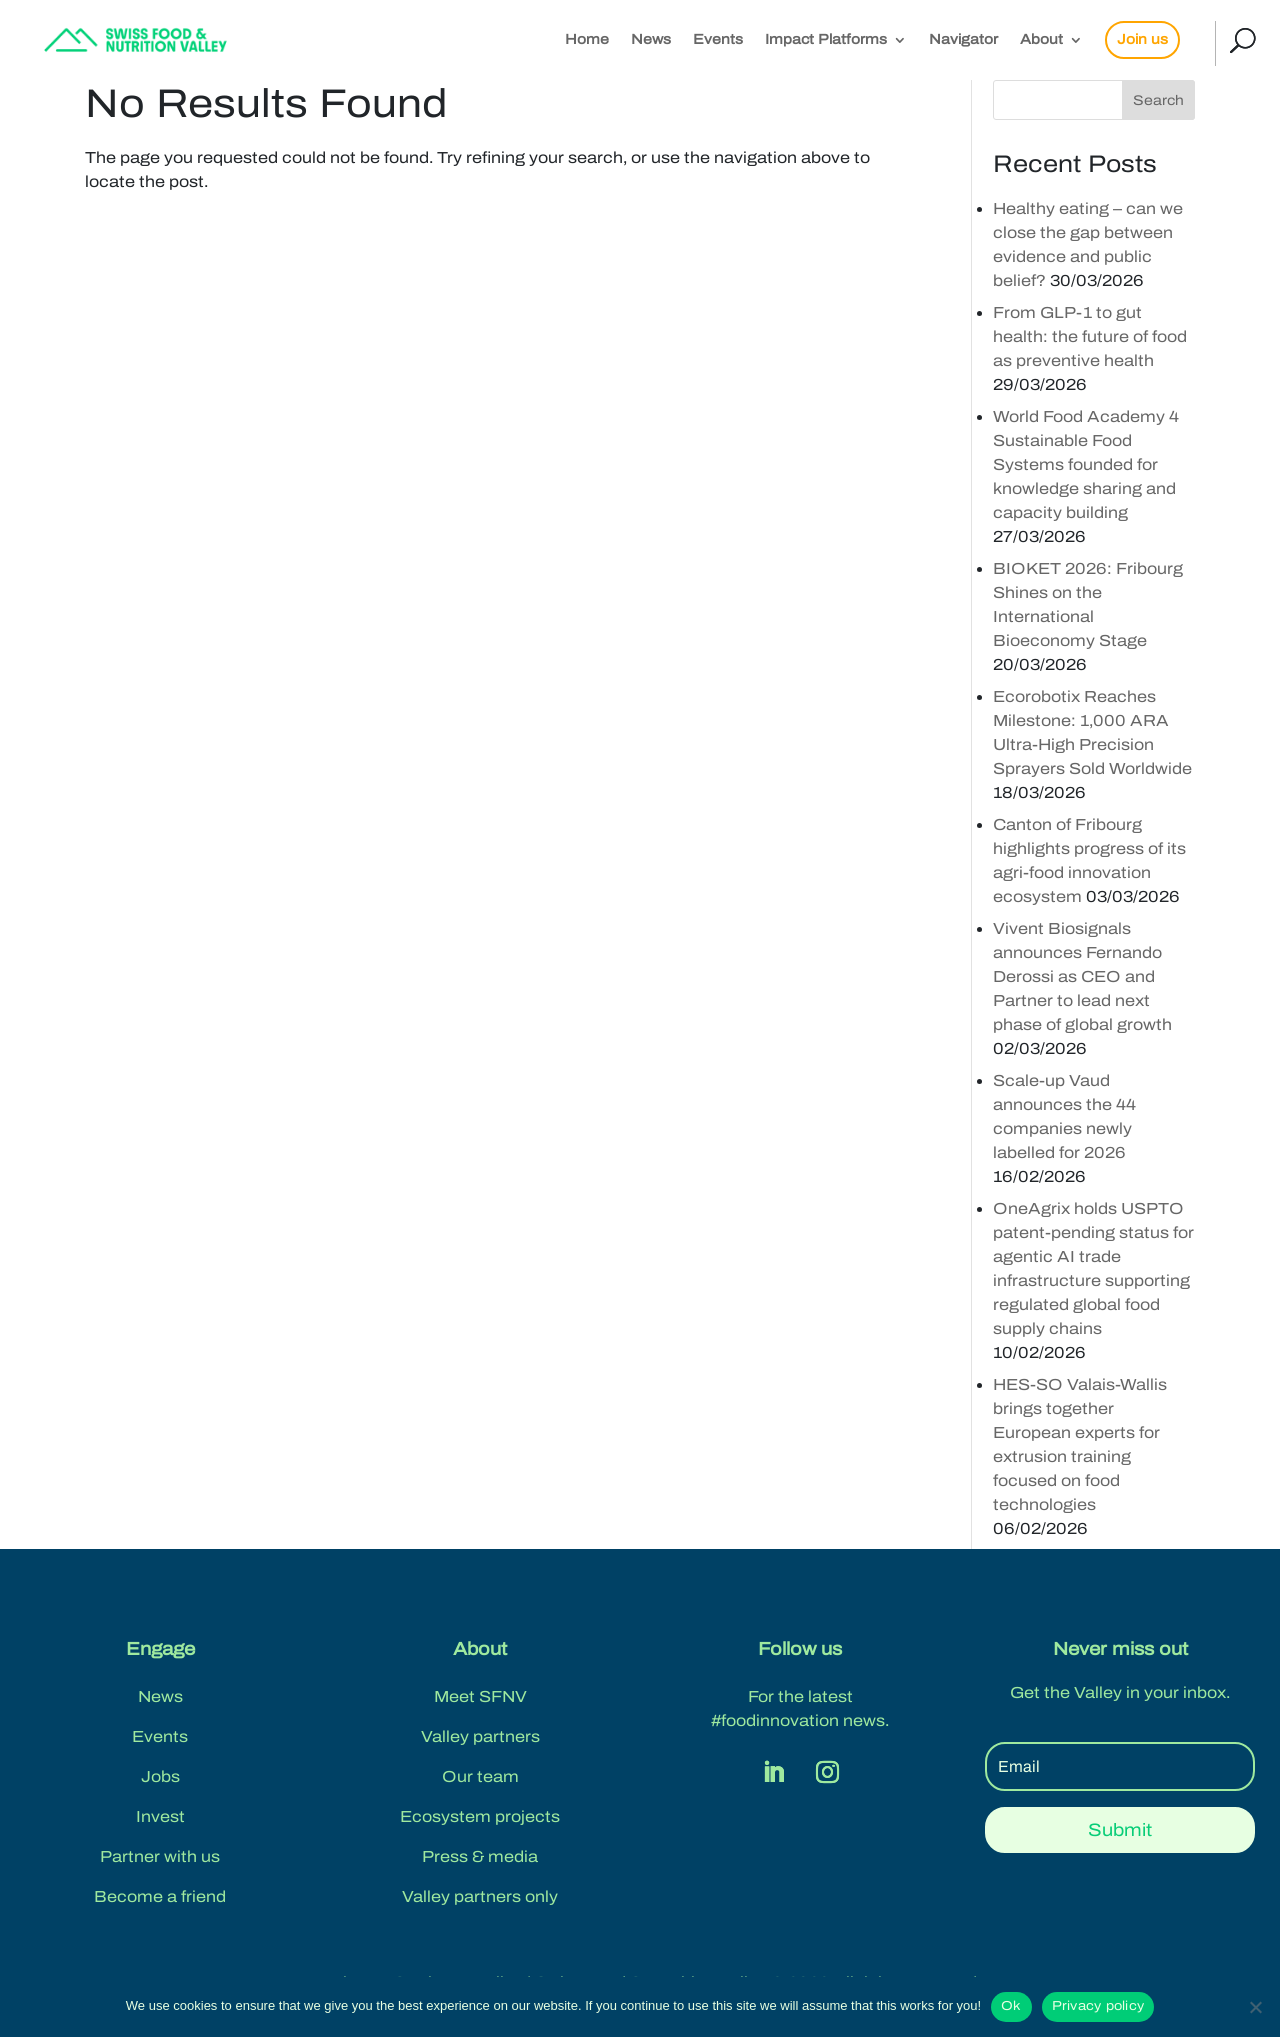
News (651, 40)
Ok (1011, 2006)
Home (587, 40)
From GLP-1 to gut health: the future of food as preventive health (1090, 336)
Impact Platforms (826, 40)
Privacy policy (1098, 2006)
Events (718, 40)
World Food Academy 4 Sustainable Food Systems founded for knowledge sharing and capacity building (1086, 464)
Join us (1142, 39)
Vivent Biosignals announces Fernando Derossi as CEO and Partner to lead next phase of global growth (1082, 976)
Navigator (963, 40)
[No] (1255, 2007)
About (1041, 40)
